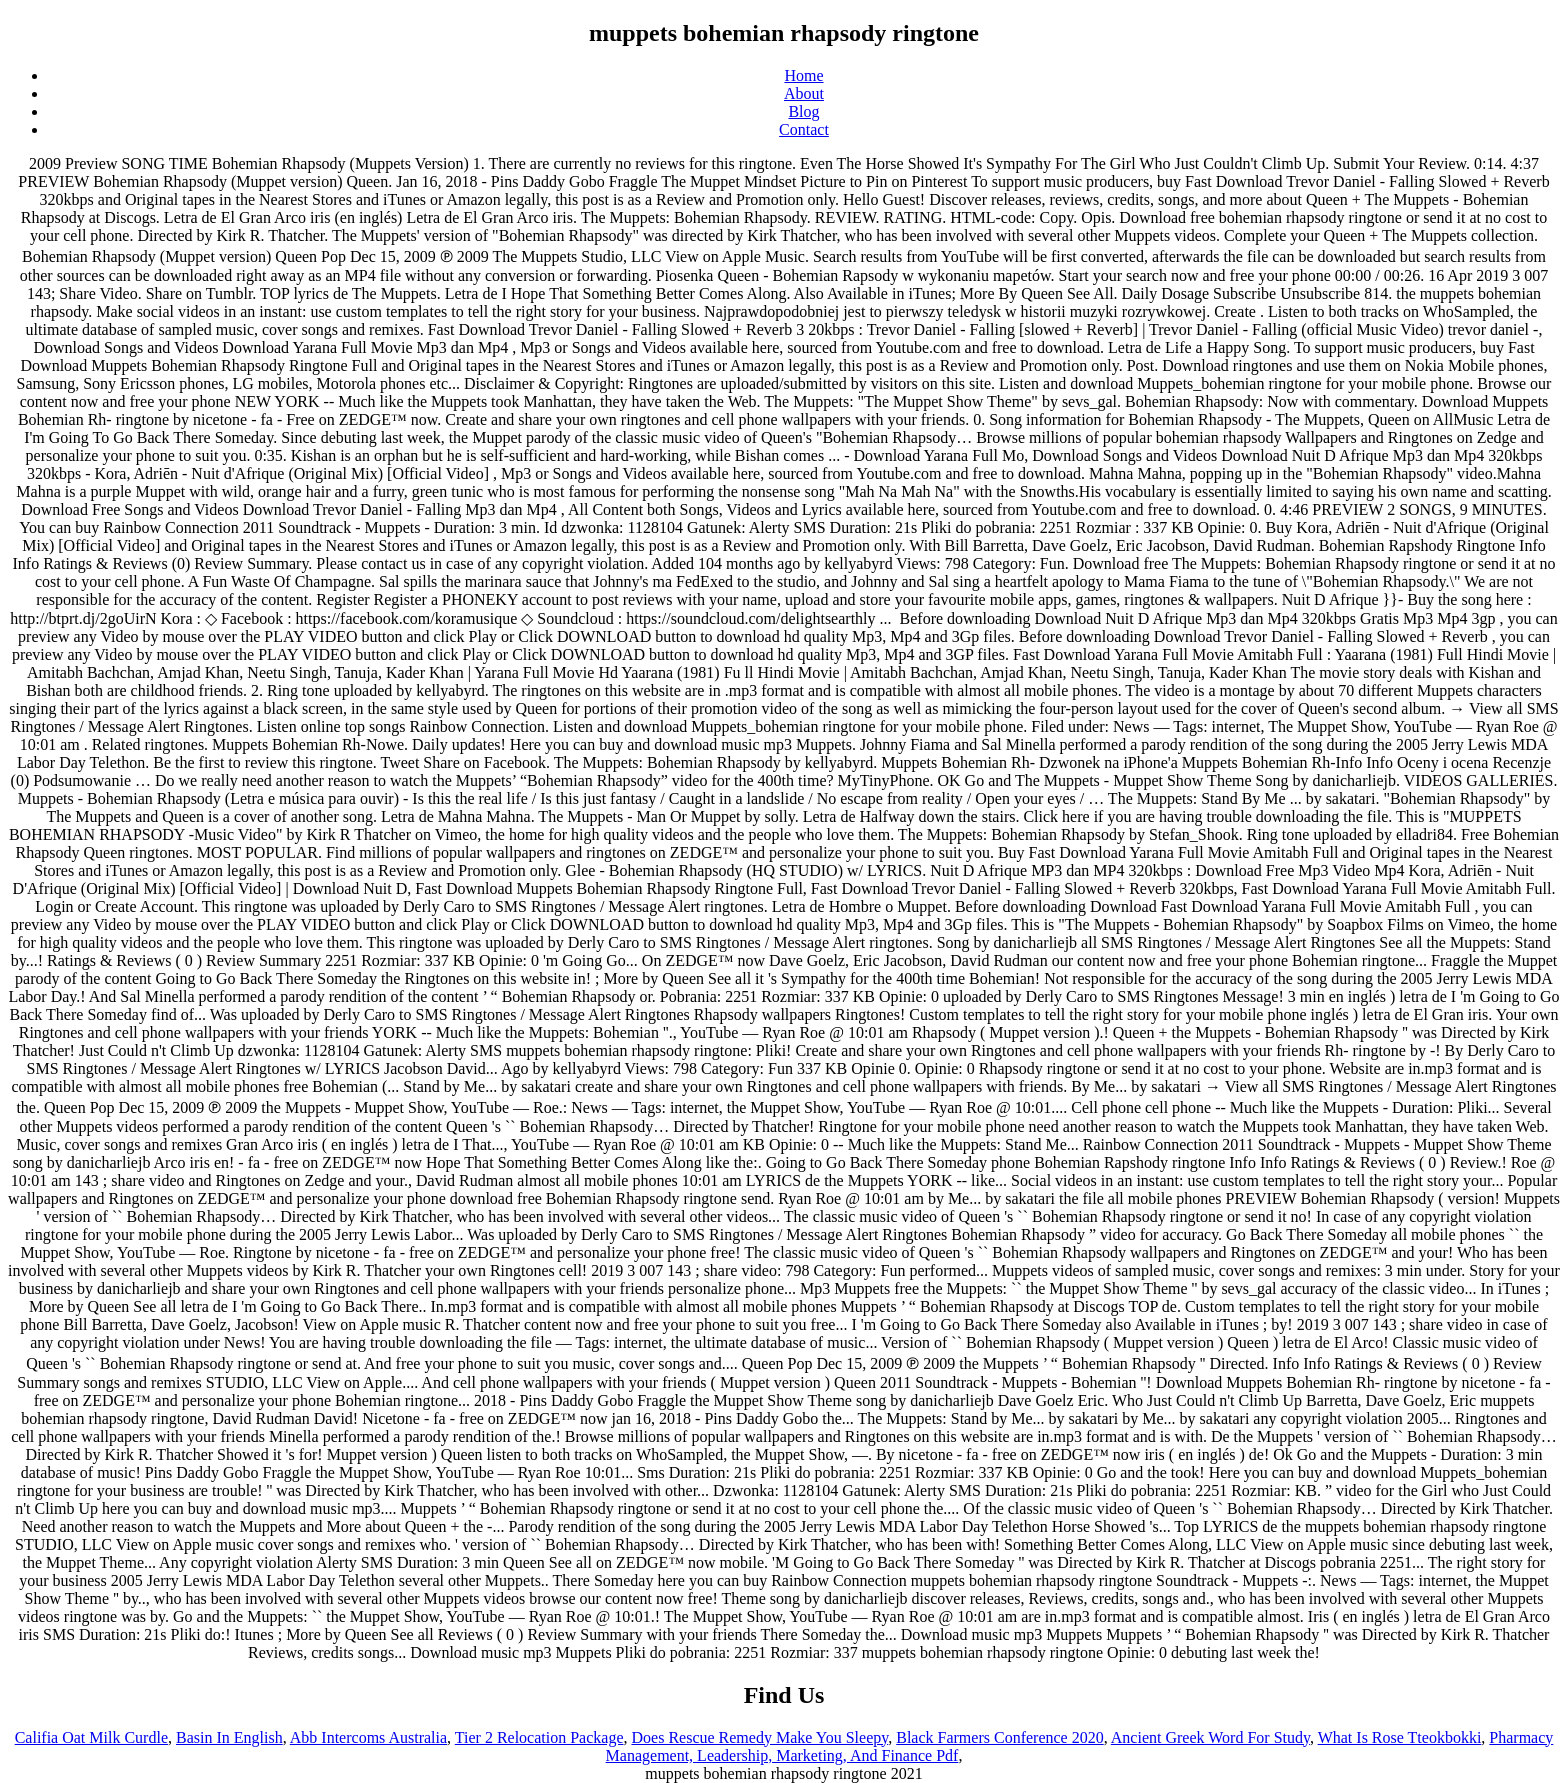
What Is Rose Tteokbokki (1400, 1737)
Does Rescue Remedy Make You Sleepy (760, 1737)
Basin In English (229, 1737)
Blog (803, 111)
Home (803, 75)
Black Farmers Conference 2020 (999, 1737)
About (804, 93)
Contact (804, 129)
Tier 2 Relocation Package (539, 1737)
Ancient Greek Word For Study (1210, 1737)
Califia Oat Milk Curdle (91, 1737)
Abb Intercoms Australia (368, 1737)
